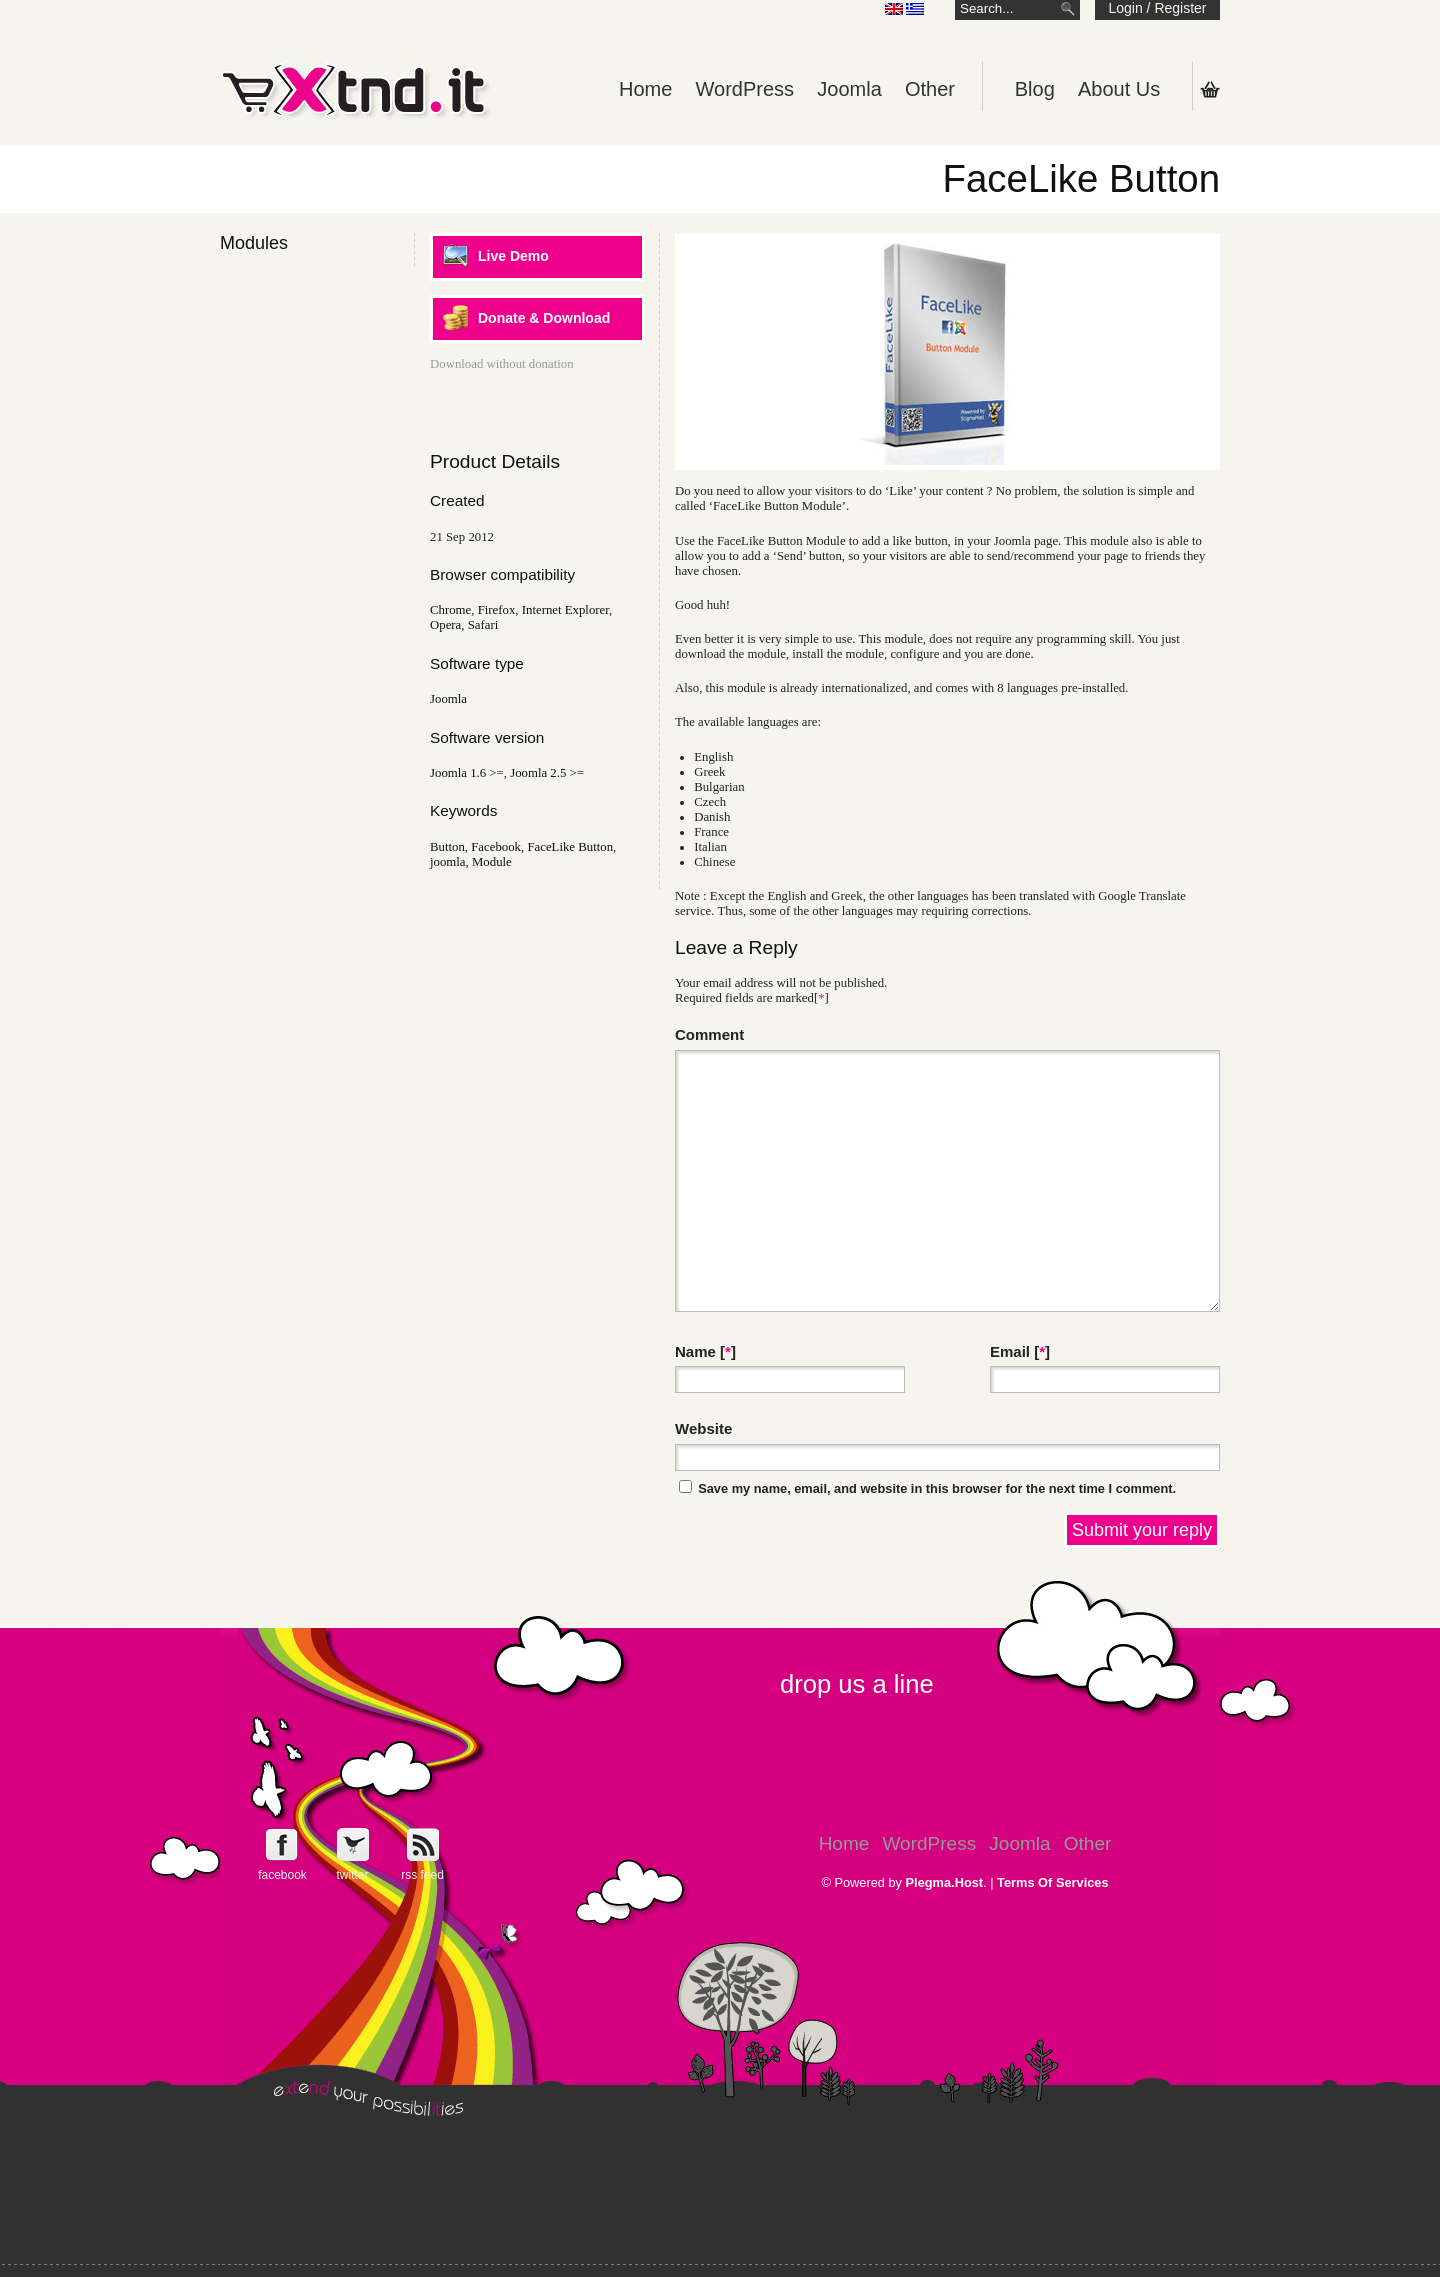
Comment (709, 1034)
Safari (483, 625)
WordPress (745, 89)
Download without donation (502, 364)
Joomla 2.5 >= (547, 773)
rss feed (422, 1875)
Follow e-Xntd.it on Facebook (282, 1844)
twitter (352, 1875)
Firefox (497, 610)
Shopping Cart (1210, 89)
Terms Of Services (1052, 1882)
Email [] (1020, 1351)
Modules (254, 243)
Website (703, 1428)
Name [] (705, 1351)
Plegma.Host (945, 1882)
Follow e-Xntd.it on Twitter (352, 1844)
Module (492, 862)
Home (645, 89)
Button (447, 847)
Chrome (450, 610)
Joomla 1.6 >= (467, 773)
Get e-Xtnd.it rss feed (422, 1844)
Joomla (849, 89)
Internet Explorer (565, 610)
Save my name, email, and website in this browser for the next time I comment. (937, 1488)
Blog (1035, 89)
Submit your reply (1142, 1530)
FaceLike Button (570, 847)
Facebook (496, 847)
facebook (282, 1875)
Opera (445, 625)
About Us (1119, 89)
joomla (448, 862)
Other (930, 89)
